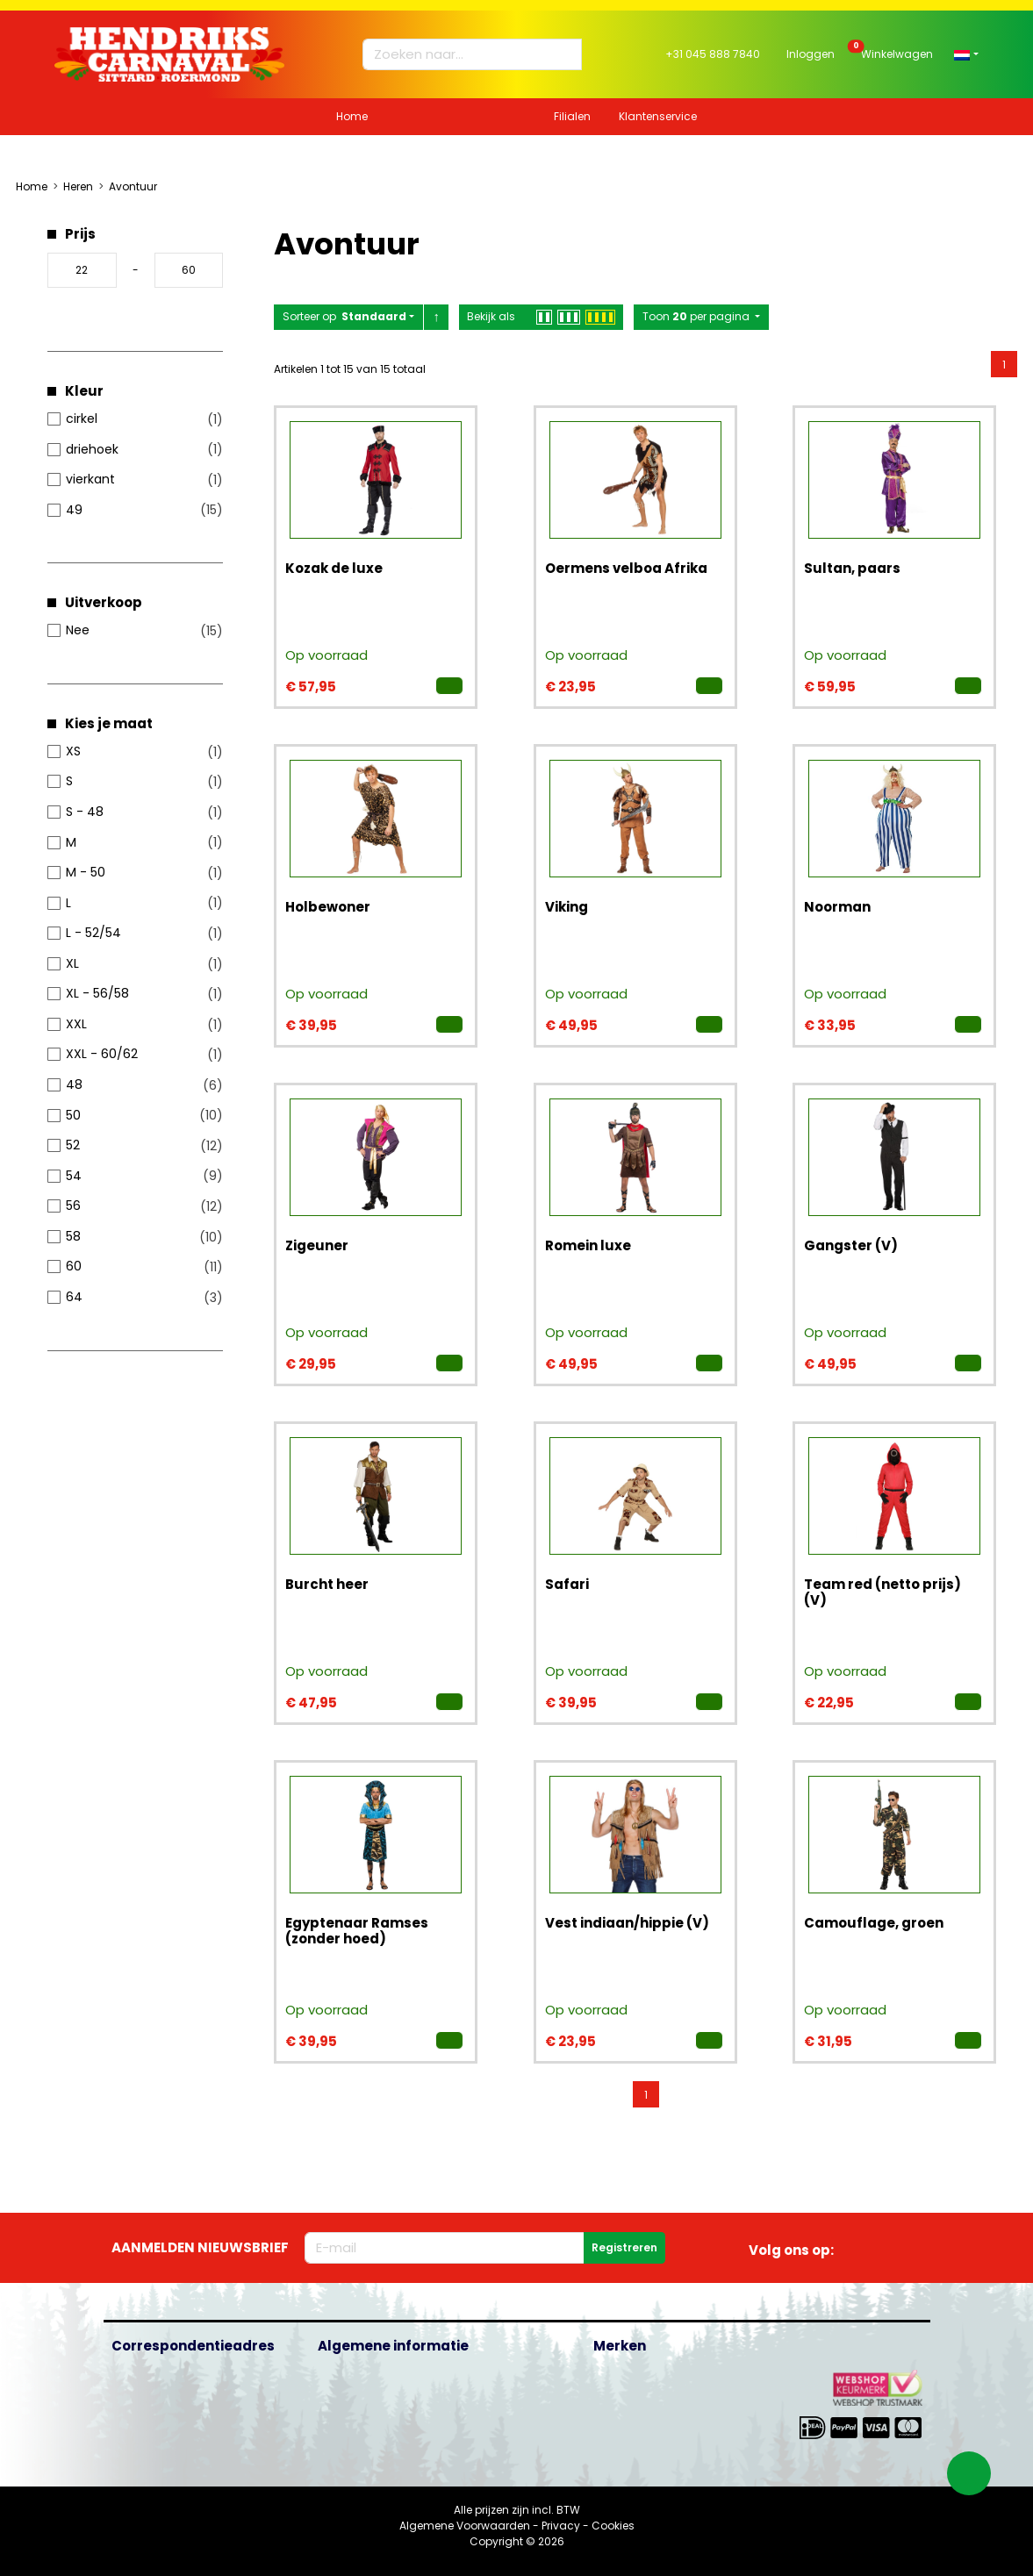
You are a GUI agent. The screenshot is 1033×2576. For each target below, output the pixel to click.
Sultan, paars (852, 568)
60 (74, 1266)
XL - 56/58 (97, 993)
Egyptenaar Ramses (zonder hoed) (356, 1931)
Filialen (572, 116)
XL (72, 963)
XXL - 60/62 (102, 1054)
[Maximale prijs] (189, 270)
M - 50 (85, 872)
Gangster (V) (851, 1245)
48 (74, 1084)
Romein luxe (588, 1245)
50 (73, 1115)
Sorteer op (344, 317)
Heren (78, 186)
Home (352, 116)
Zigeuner (316, 1245)
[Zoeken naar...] (464, 55)
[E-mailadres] (445, 2248)
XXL (76, 1024)
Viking (566, 907)
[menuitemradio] (1004, 364)
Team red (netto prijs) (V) (882, 1592)
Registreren (624, 2247)
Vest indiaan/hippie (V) (627, 1923)
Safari (567, 1584)
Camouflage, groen (873, 1923)
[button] (966, 54)
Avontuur (133, 186)
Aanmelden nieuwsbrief (200, 2247)
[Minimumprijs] (82, 270)
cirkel (81, 418)
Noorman (837, 907)
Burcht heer (327, 1584)
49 (74, 510)
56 (73, 1205)
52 (73, 1145)
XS (73, 751)
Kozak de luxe (334, 568)
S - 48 (85, 811)
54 (74, 1175)
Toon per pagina (697, 317)
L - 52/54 (93, 932)
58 (73, 1236)
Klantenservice (658, 116)
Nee (78, 630)
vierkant (90, 479)
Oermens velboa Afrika (626, 568)
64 (74, 1297)
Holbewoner (327, 907)
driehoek (92, 449)
